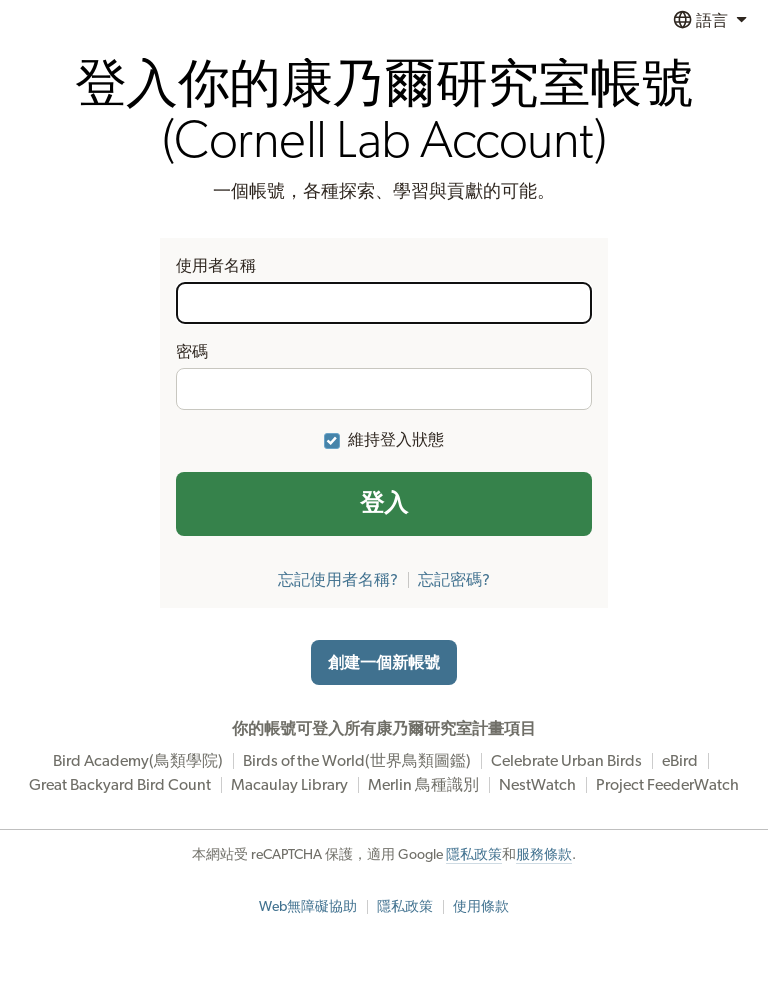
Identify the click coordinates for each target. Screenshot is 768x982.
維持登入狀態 (396, 440)
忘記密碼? (454, 580)
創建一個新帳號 (384, 663)
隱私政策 (474, 855)
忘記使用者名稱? (338, 580)
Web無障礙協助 (308, 907)
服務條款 (544, 855)
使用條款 (481, 907)
